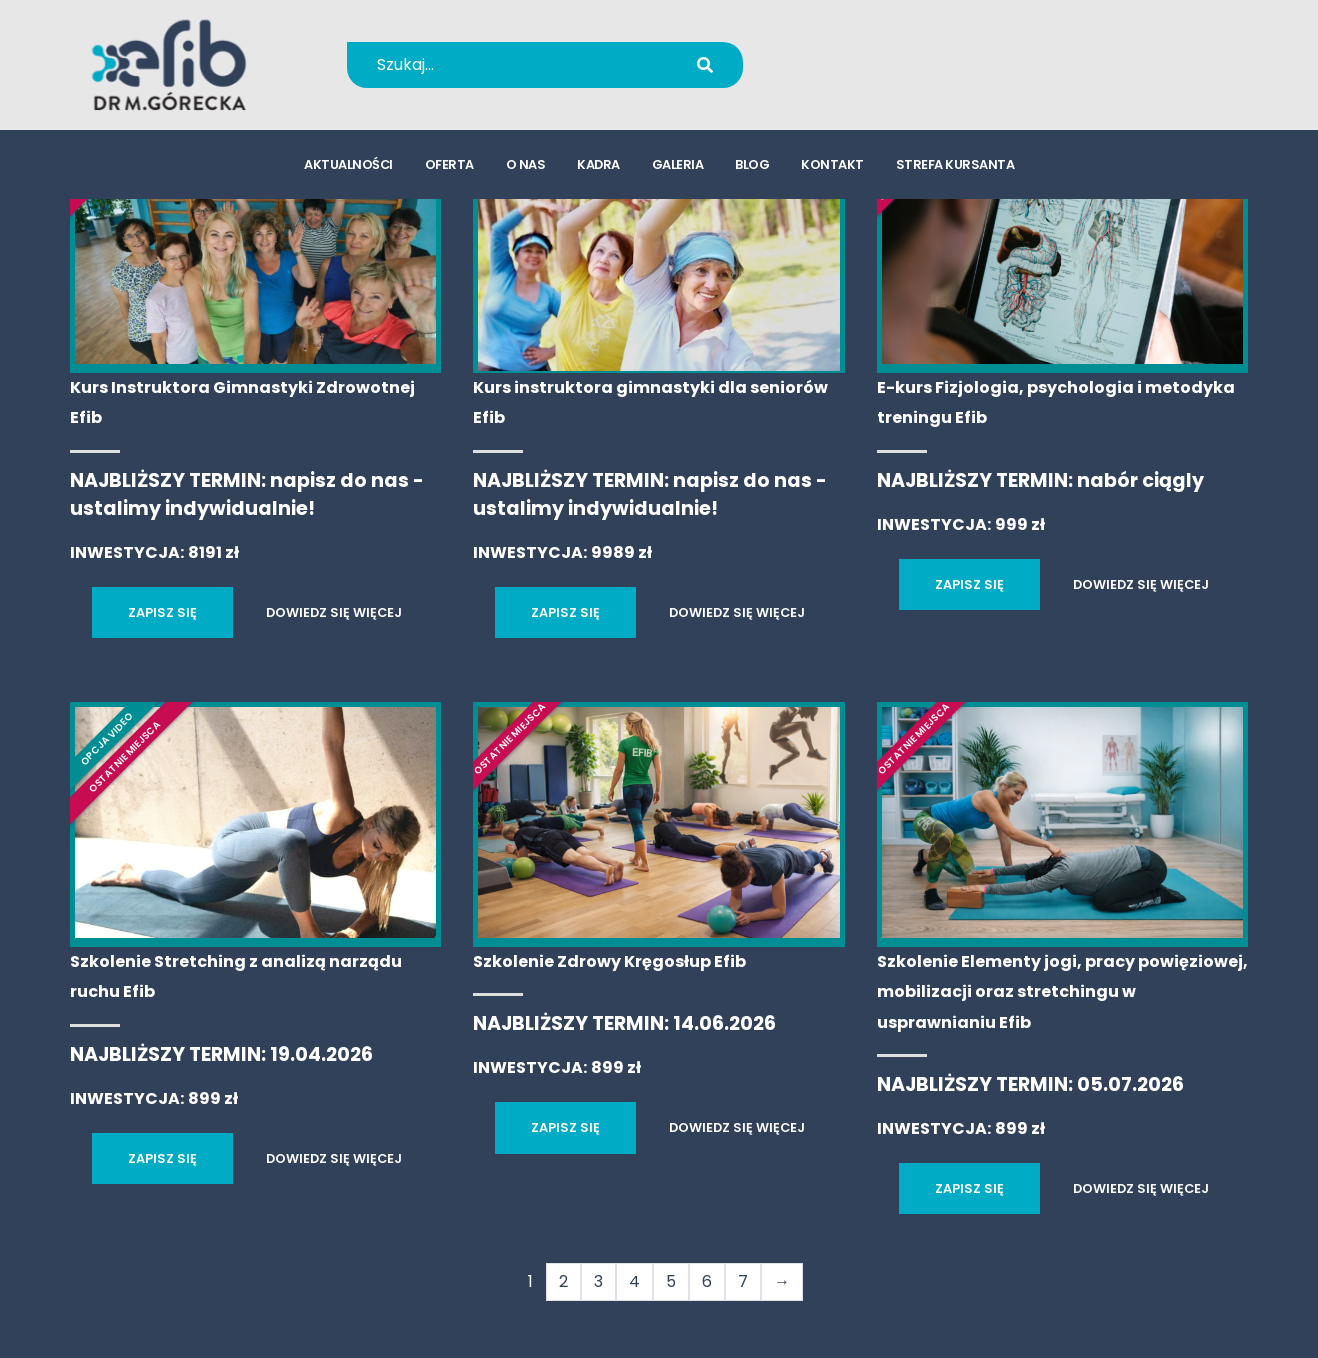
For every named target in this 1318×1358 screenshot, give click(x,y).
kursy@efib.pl (881, 77)
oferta (449, 165)
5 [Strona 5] (671, 1281)
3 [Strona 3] (598, 1281)
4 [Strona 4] (634, 1281)
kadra (598, 165)
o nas (526, 165)
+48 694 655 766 (894, 51)
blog (752, 165)
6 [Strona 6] (707, 1281)
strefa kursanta (955, 165)
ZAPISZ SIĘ (162, 612)
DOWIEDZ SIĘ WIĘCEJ (334, 612)
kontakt (832, 165)
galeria (678, 165)
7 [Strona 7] (743, 1281)
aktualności (348, 165)
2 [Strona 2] (563, 1281)
